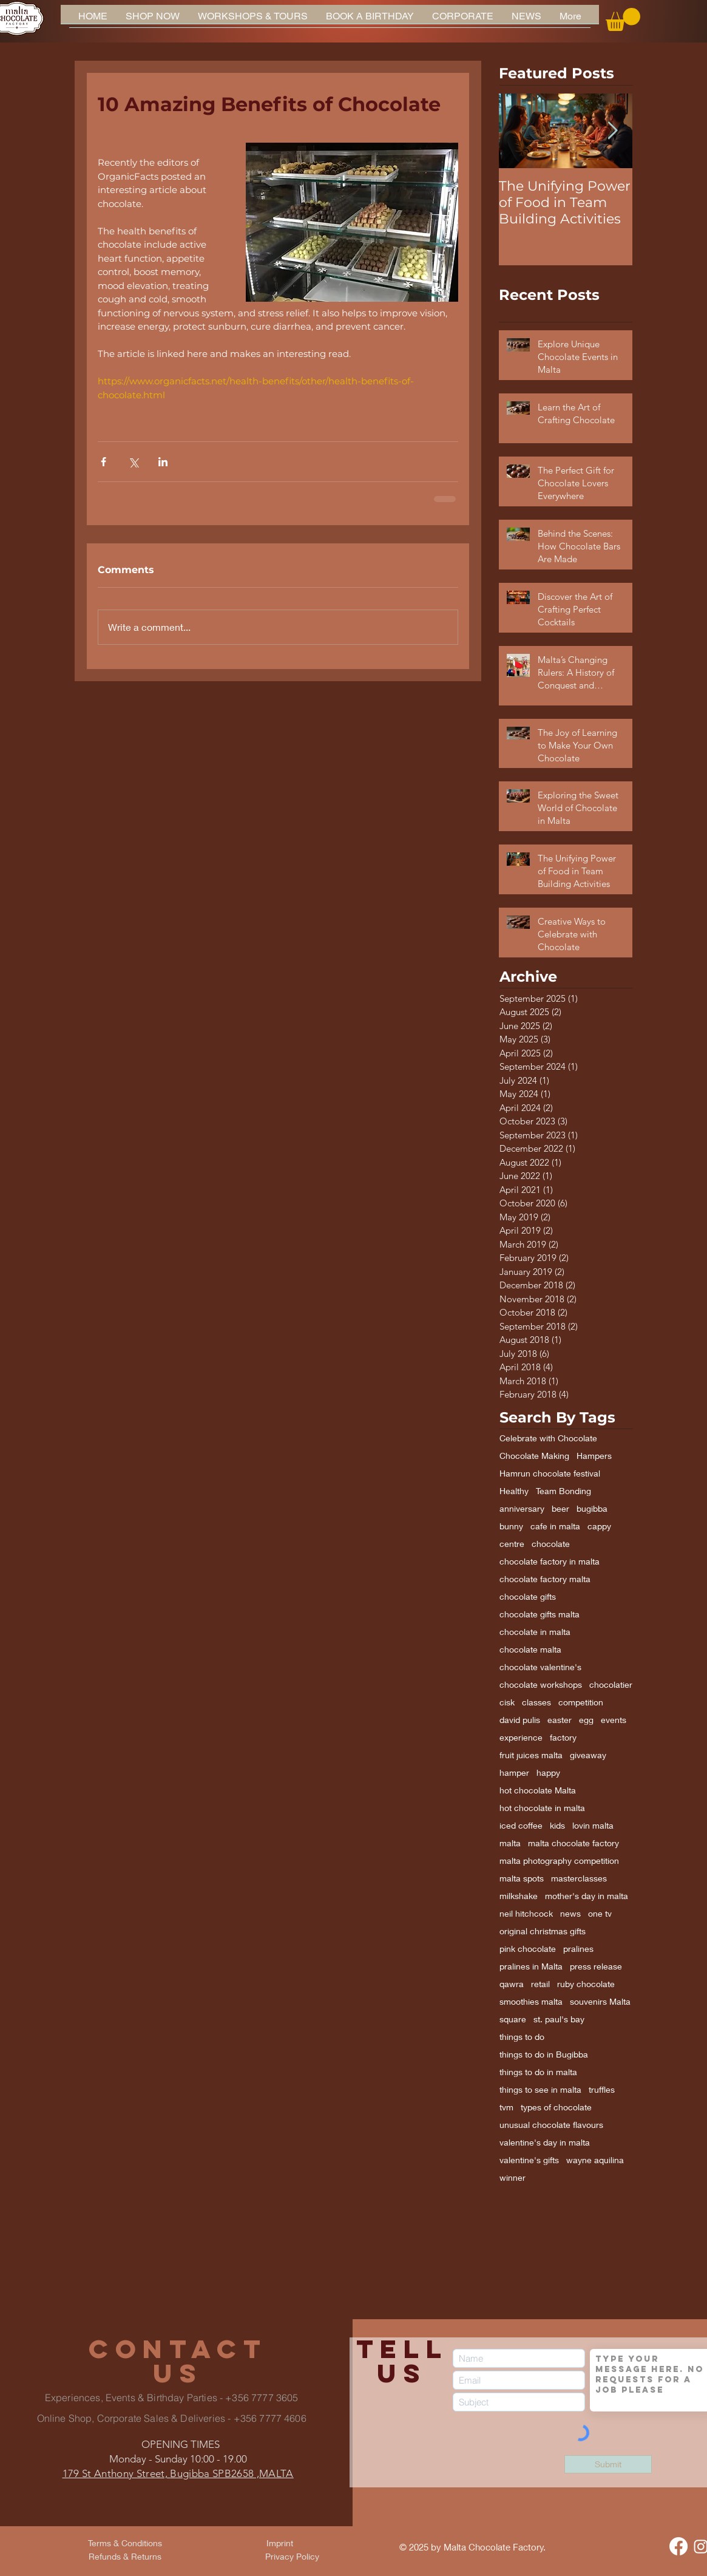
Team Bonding (563, 1491)
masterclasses (579, 1878)
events (613, 1720)
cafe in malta (555, 1526)
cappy (599, 1526)
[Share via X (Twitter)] (133, 461)
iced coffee (521, 1825)
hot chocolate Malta (537, 1790)
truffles (602, 2089)
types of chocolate (556, 2107)
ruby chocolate (586, 1984)
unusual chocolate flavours (551, 2124)
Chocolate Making (534, 1455)
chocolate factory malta (544, 1579)
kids (557, 1825)
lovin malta (593, 1825)
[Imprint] (280, 2543)
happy (548, 1772)
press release (596, 1966)
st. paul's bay (558, 2019)
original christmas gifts (542, 1931)
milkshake (518, 1896)
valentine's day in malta (544, 2142)
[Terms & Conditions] (125, 2543)
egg (586, 1720)
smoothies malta (531, 2001)
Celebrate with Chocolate (548, 1438)
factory (563, 1737)
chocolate (551, 1543)
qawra (511, 1984)
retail (540, 1984)
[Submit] (608, 2464)
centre (511, 1543)
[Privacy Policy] (292, 2556)
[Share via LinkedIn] (163, 461)
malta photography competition (559, 1860)
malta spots (521, 1878)
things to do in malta (538, 2072)
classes (536, 1702)
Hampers (594, 1455)
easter (559, 1720)
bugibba (592, 1508)
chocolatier (610, 1684)
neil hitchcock (526, 1913)
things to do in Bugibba (543, 2054)
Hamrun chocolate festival (549, 1473)
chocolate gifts (527, 1596)
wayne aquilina (595, 2160)
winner (512, 2177)
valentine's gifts (529, 2160)
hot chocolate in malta (542, 1808)
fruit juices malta (531, 1755)
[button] (623, 19)
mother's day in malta (586, 1896)
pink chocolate (527, 1948)
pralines (578, 1948)
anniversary (521, 1508)
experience (521, 1737)
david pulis (519, 1720)
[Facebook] (678, 2546)
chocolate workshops (540, 1684)
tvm (506, 2107)
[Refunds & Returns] (125, 2556)
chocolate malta (530, 1649)
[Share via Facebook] (103, 461)
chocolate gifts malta (539, 1614)
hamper (514, 1772)
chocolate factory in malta (549, 1561)
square (512, 2019)
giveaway (588, 1755)
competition (580, 1702)
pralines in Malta (531, 1966)
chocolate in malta (534, 1631)
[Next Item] (612, 130)
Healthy (514, 1491)
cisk (507, 1702)
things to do (521, 2036)
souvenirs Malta (600, 2001)
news (570, 1913)
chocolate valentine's (540, 1667)
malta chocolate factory (573, 1843)
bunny (511, 1526)
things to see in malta (540, 2089)
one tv (600, 1913)
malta (510, 1843)
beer (560, 1508)
